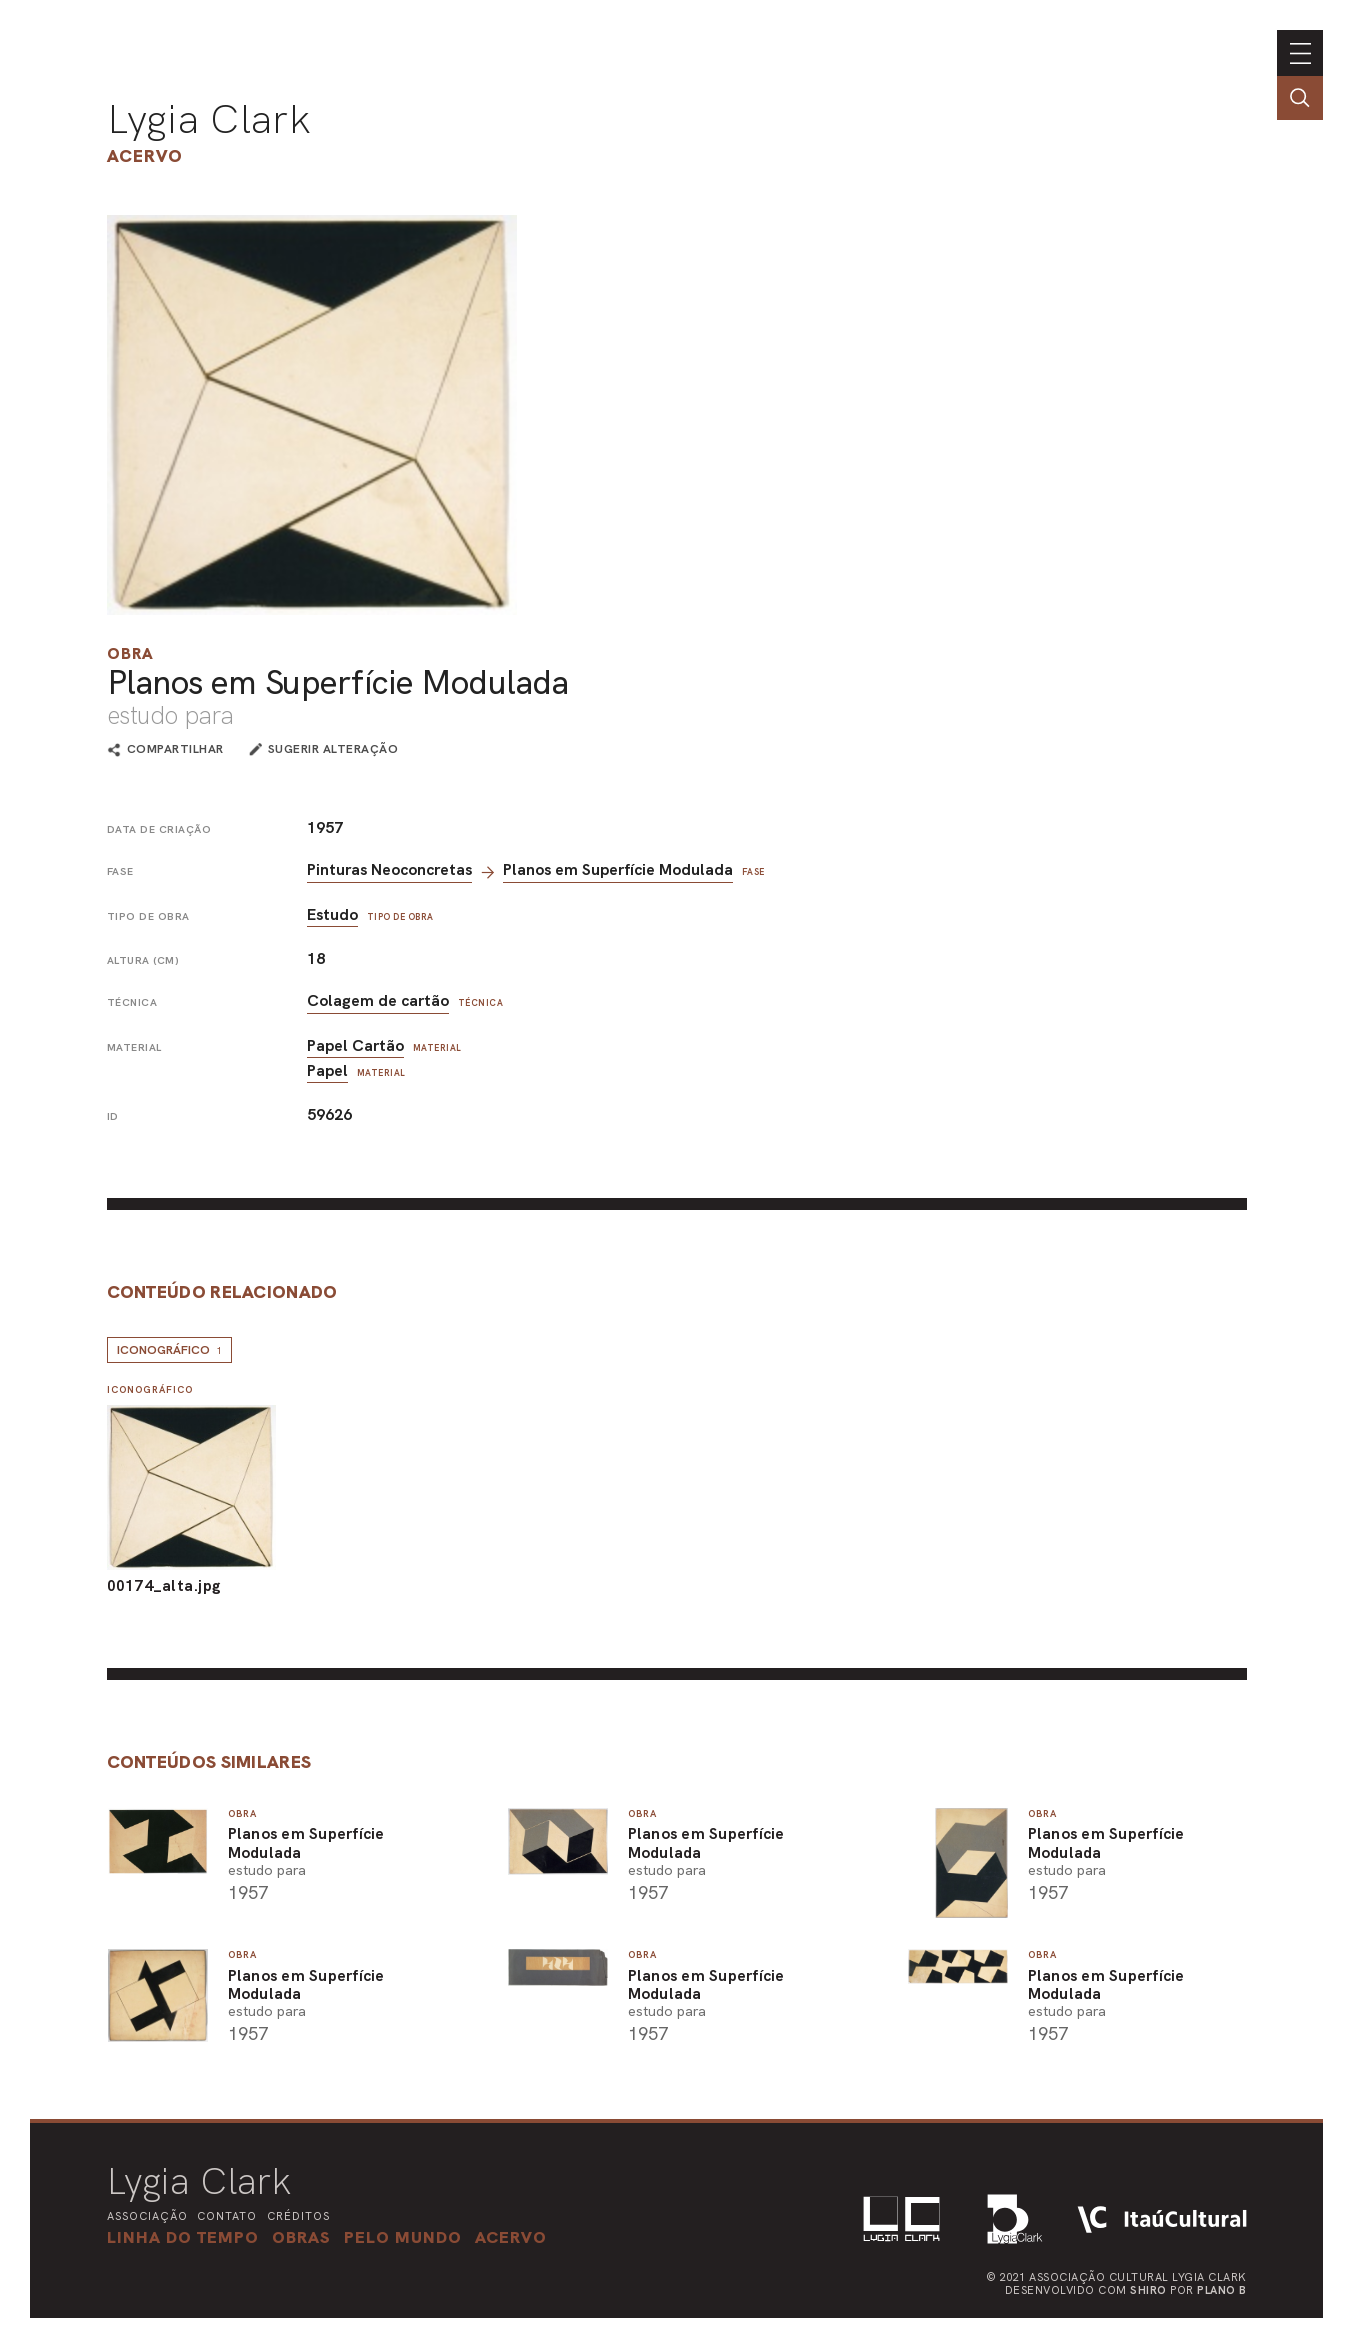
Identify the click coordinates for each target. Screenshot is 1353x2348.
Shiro (1148, 2290)
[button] (403, 2237)
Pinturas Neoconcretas (389, 869)
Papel (327, 1070)
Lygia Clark (209, 119)
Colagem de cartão (378, 1000)
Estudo (332, 914)
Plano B (1222, 2290)
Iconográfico (169, 1350)
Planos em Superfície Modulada (618, 869)
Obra (130, 653)
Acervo (145, 155)
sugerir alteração (333, 749)
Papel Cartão (355, 1045)
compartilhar (175, 750)
